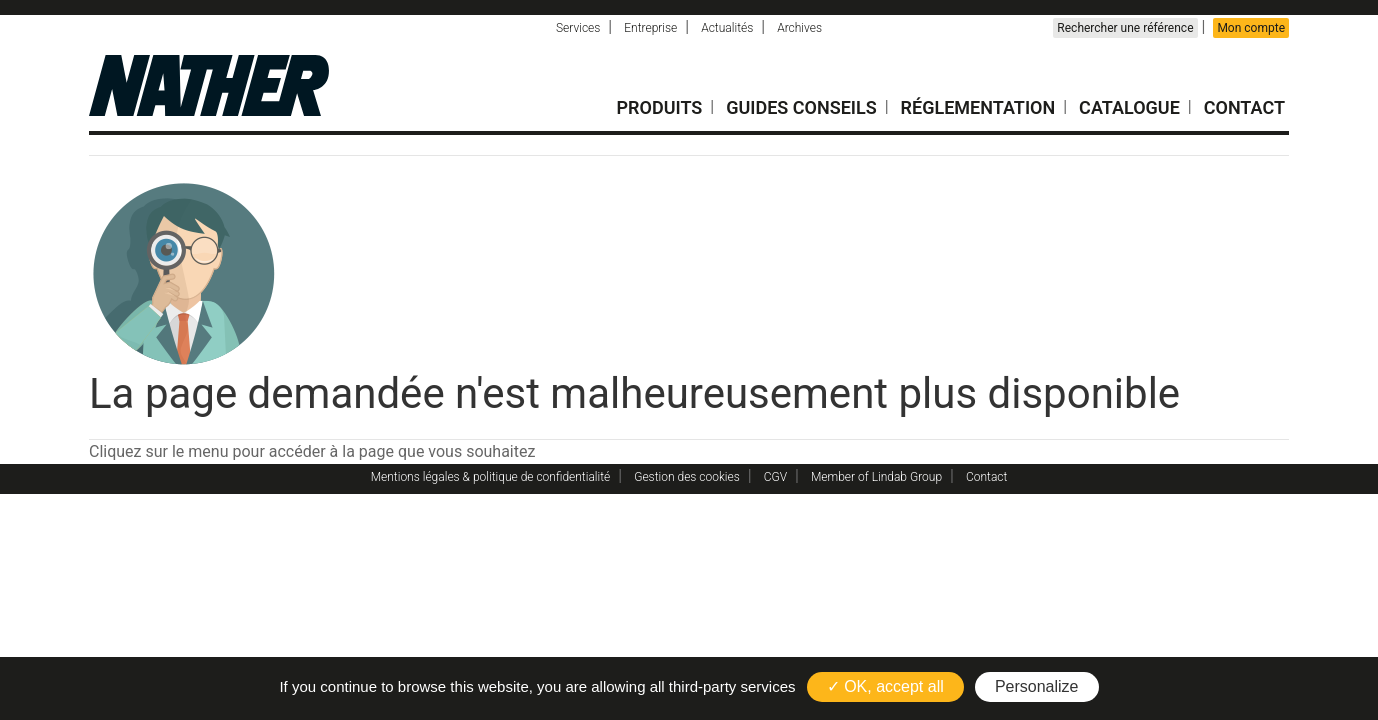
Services (578, 28)
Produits (660, 108)
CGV (775, 477)
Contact (1244, 108)
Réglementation (978, 108)
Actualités (727, 28)
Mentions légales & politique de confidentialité (491, 477)
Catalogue (1129, 108)
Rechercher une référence (1125, 28)
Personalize (1037, 686)
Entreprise (650, 28)
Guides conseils (801, 108)
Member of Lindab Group (876, 477)
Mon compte (1251, 28)
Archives (799, 28)
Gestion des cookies (687, 477)
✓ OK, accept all (885, 686)
